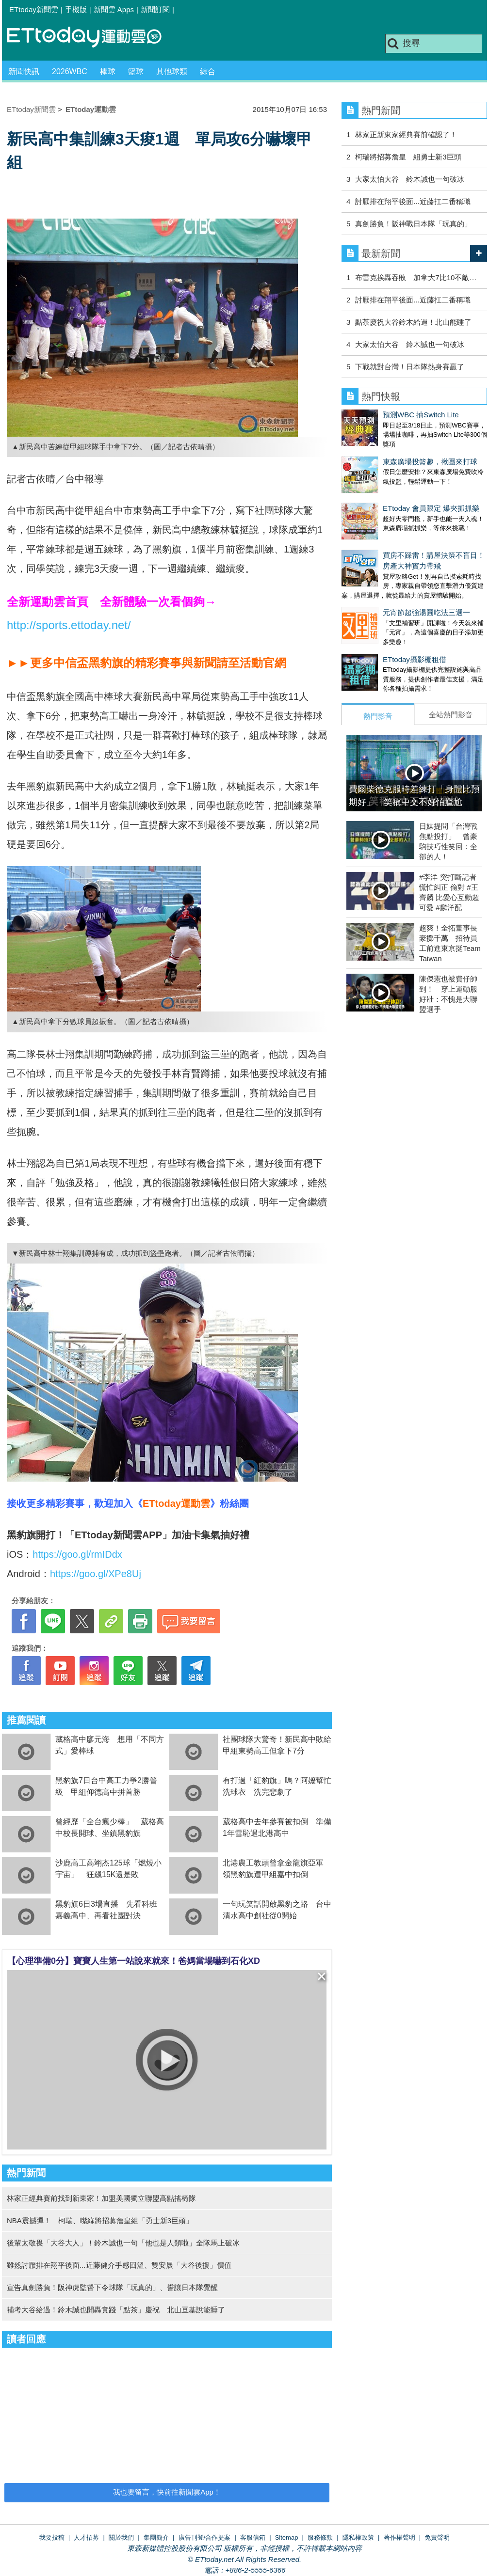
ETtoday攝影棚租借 (414, 659)
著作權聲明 (399, 2537)
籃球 (136, 71)
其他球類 (171, 71)
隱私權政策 (358, 2537)
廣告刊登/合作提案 (205, 2537)
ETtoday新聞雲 (33, 9)
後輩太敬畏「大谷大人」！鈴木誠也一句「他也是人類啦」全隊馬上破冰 (123, 2243)
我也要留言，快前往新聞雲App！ (167, 2492)
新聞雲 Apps (114, 9)
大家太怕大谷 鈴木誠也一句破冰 (409, 179)
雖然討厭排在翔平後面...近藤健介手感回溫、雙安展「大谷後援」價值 (119, 2265)
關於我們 (121, 2537)
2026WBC (69, 71)
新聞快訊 (23, 71)
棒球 (107, 71)
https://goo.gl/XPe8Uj (95, 1573)
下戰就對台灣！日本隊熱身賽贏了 (409, 367)
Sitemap (286, 2537)
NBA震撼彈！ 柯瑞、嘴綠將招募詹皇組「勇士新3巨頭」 (100, 2220)
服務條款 (320, 2537)
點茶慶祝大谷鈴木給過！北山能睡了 (413, 322)
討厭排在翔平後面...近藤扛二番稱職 (413, 201)
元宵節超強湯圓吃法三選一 (426, 612)
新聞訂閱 (155, 9)
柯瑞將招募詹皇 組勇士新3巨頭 (408, 157)
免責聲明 (437, 2537)
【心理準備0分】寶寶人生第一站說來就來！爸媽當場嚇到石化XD (133, 1961)
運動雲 (92, 37)
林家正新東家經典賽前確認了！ (406, 134)
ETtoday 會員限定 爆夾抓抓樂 (431, 508)
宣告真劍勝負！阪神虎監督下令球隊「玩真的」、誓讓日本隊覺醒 (112, 2287)
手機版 (76, 9)
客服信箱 (252, 2537)
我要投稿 (52, 2537)
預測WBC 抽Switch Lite (421, 415)
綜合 (207, 71)
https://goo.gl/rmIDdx (77, 1554)
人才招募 (86, 2537)
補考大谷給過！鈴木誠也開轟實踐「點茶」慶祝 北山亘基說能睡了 (116, 2310)
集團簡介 (156, 2537)
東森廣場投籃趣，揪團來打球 (430, 462)
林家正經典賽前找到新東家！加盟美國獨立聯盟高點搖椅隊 (101, 2198)
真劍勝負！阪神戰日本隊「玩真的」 (413, 224)
